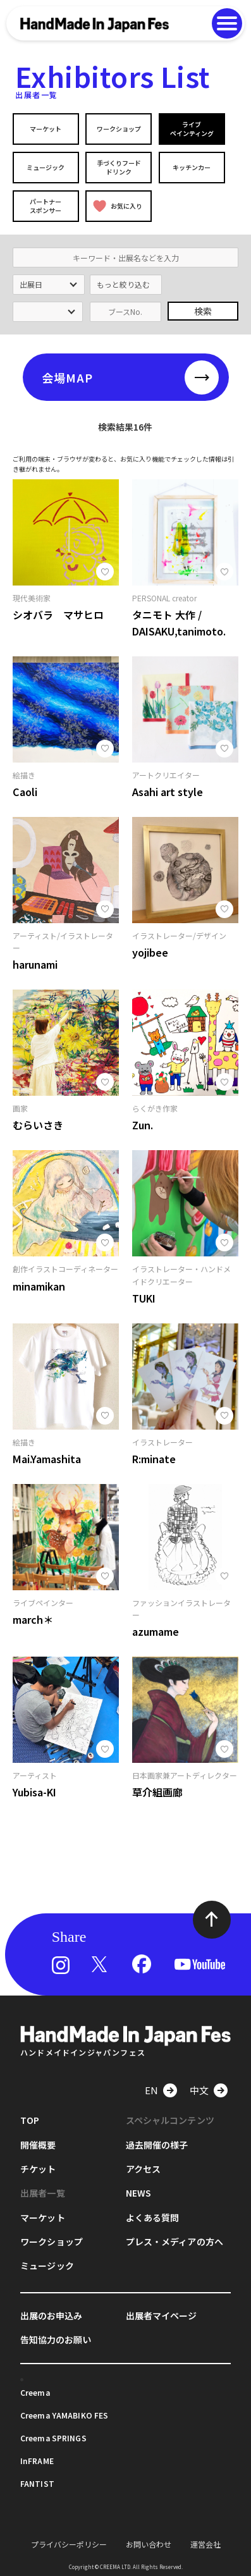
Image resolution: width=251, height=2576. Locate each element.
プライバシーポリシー (69, 2544)
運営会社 (205, 2544)
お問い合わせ (148, 2544)
